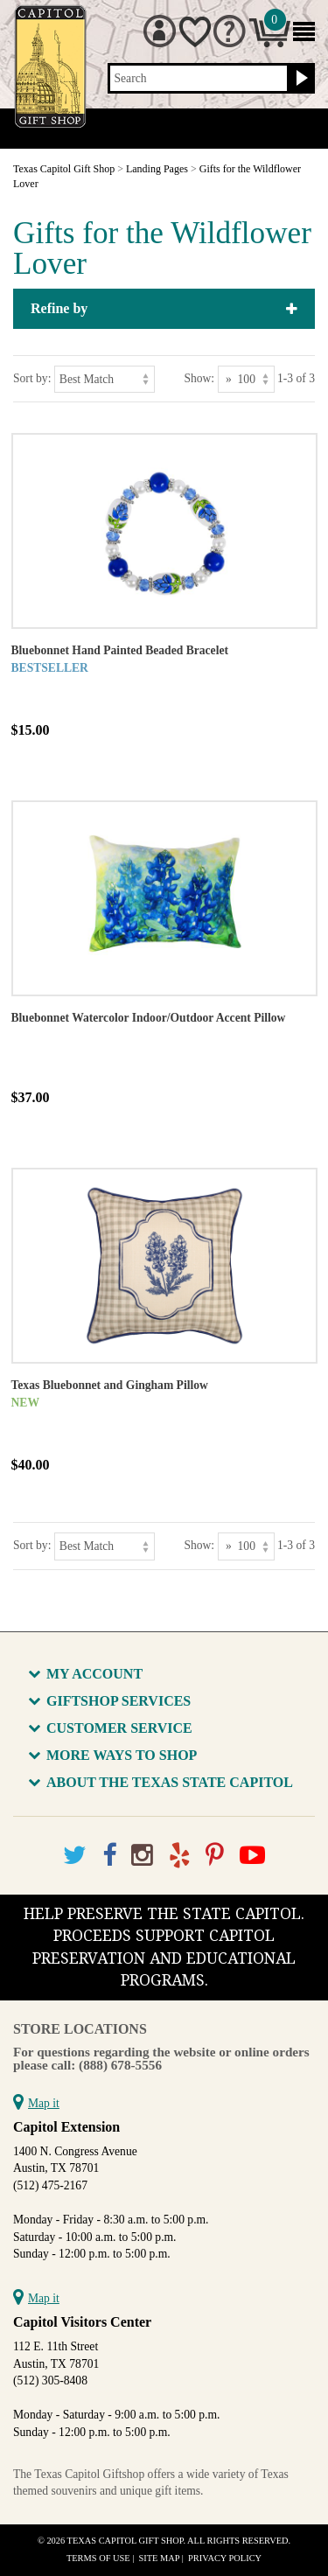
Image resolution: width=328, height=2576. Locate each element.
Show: (199, 378)
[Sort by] (104, 379)
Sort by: (32, 378)
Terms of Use (98, 2558)
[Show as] (246, 379)
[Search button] (299, 79)
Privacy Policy (225, 2558)
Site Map (159, 2558)
